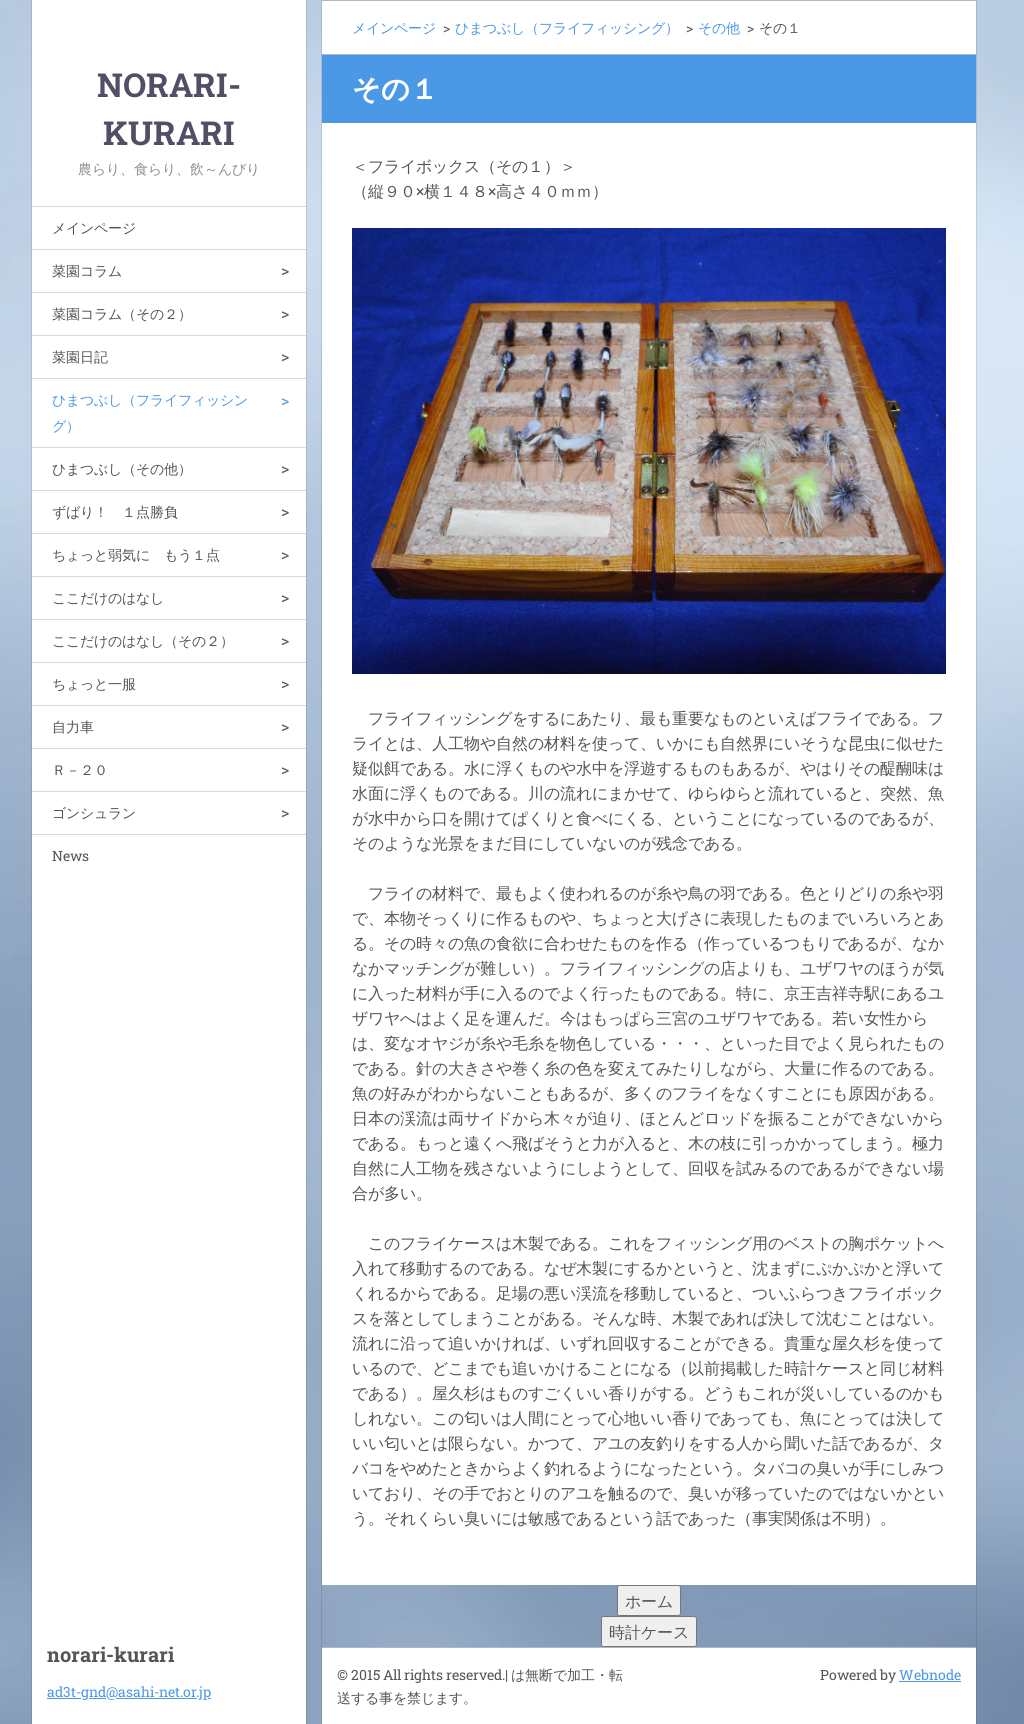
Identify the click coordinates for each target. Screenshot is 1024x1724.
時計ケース (649, 1631)
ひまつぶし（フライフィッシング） (150, 412)
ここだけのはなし (108, 597)
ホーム (649, 1600)
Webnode (930, 1674)
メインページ (94, 227)
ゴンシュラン (94, 812)
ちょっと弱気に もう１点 (136, 554)
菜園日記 (80, 356)
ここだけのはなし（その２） (143, 640)
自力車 (73, 726)
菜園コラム (87, 270)
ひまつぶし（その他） (122, 468)
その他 (719, 27)
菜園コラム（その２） (122, 313)
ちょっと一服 (94, 683)
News (70, 855)
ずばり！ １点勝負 (115, 511)
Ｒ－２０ (80, 769)
